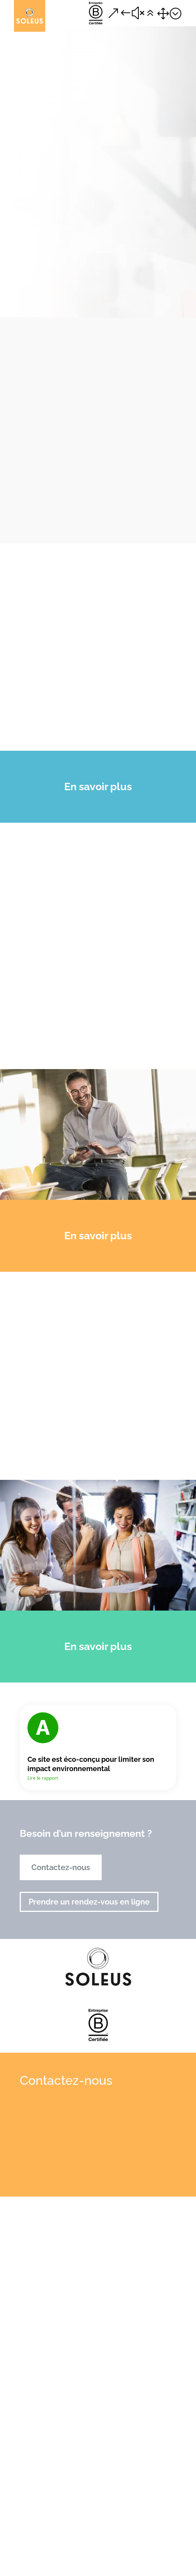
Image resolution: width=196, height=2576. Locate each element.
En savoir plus (98, 787)
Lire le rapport (42, 1778)
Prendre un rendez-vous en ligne (89, 1901)
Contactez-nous (60, 1867)
